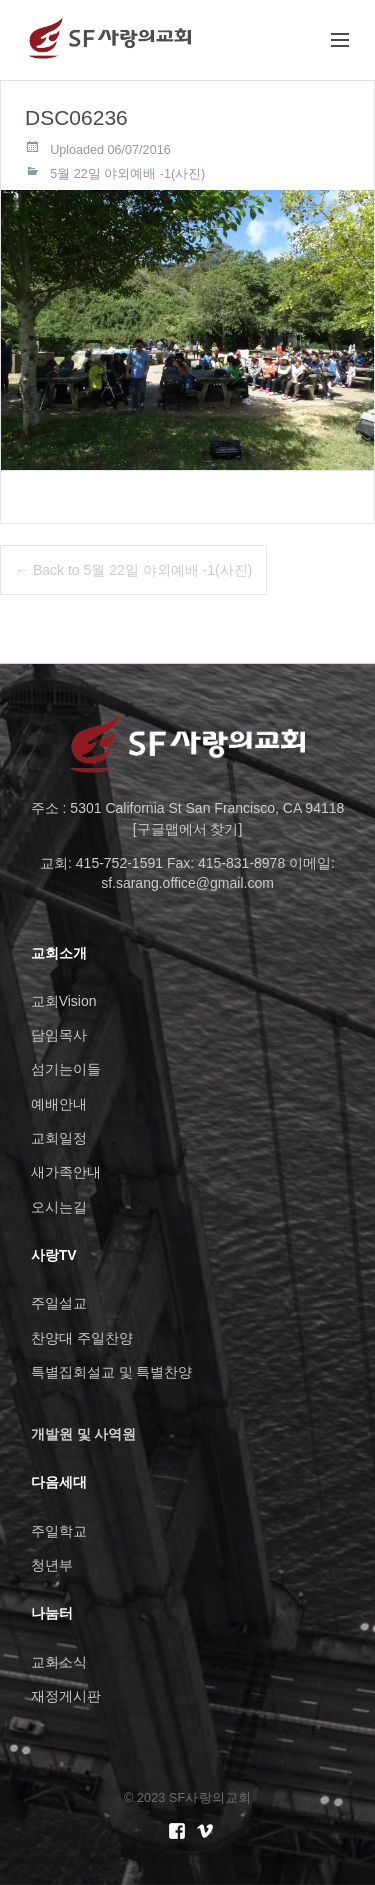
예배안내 (59, 1104)
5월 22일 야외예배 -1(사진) (127, 174)
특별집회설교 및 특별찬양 (112, 1372)
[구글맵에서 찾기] (188, 829)
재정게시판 (66, 1696)
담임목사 (59, 1035)
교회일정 (59, 1138)
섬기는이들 (66, 1069)
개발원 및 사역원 (84, 1434)
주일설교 (59, 1303)
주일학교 (59, 1531)
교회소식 (59, 1662)
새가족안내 (66, 1172)
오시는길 (59, 1207)
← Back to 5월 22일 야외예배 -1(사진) (133, 570)
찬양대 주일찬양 (82, 1338)
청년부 (52, 1565)
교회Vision (64, 1001)
